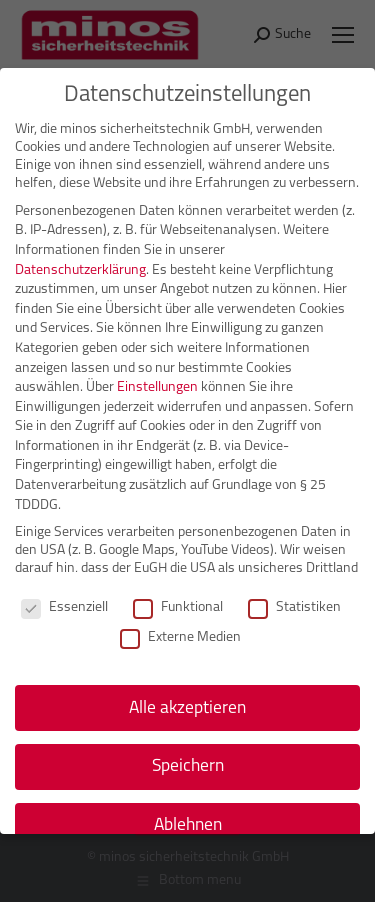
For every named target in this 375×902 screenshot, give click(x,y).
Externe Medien (180, 637)
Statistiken (294, 607)
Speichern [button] (188, 765)
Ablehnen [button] (188, 824)
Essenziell (64, 607)
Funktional (178, 607)
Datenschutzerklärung (80, 268)
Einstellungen (157, 386)
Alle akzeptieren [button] (187, 706)
